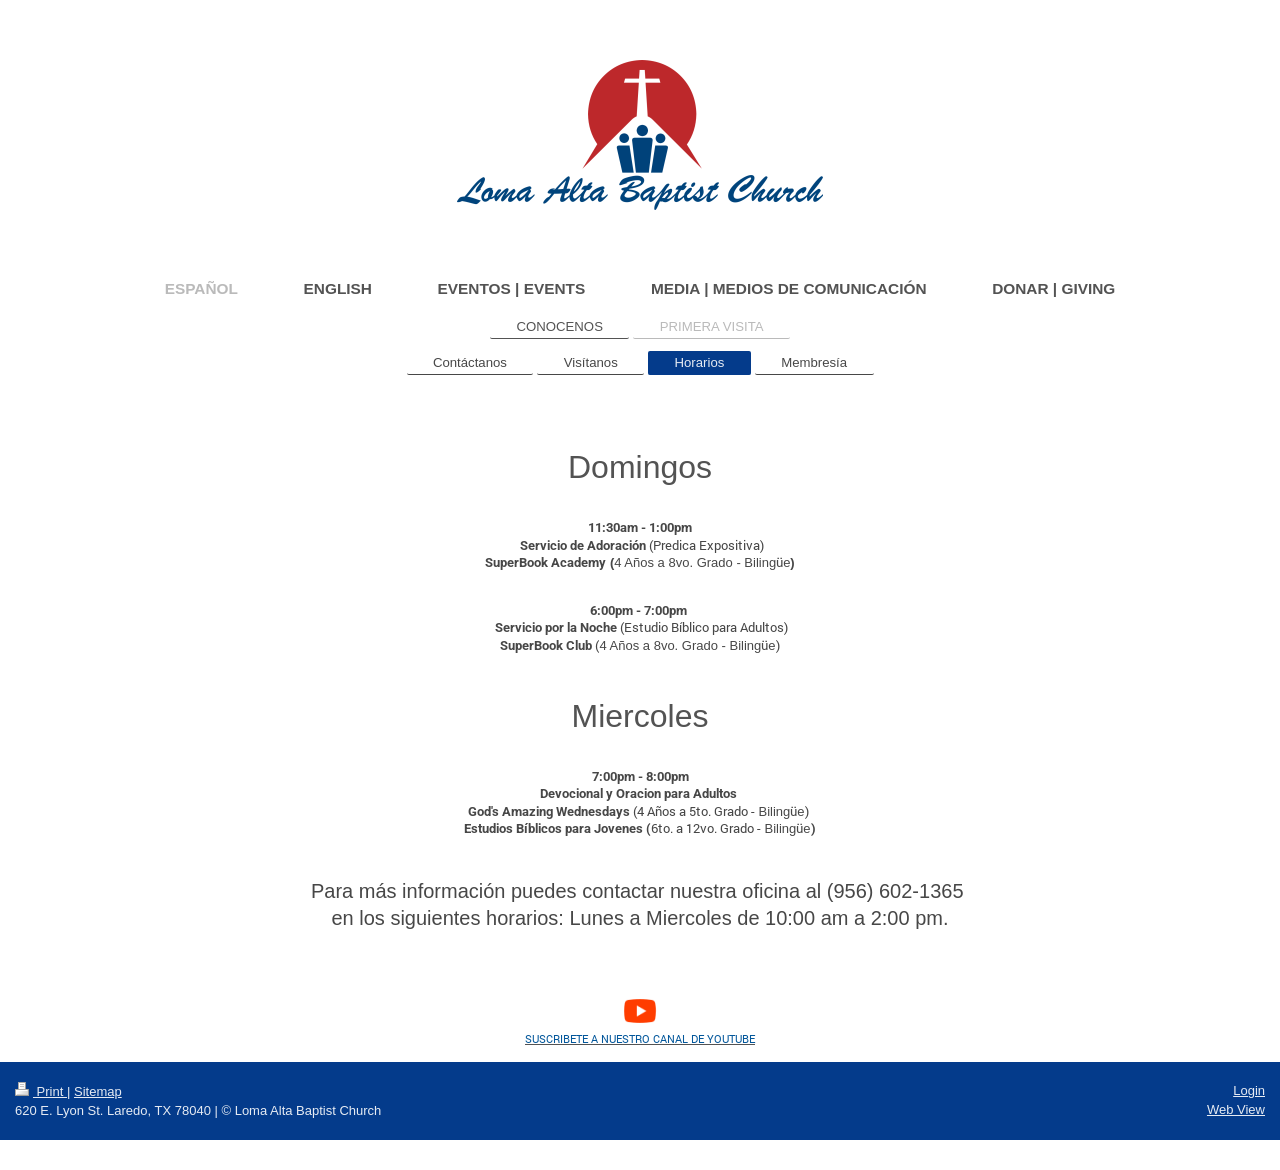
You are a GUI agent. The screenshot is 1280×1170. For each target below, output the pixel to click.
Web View (1236, 1109)
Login (1249, 1090)
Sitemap (98, 1091)
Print (41, 1091)
